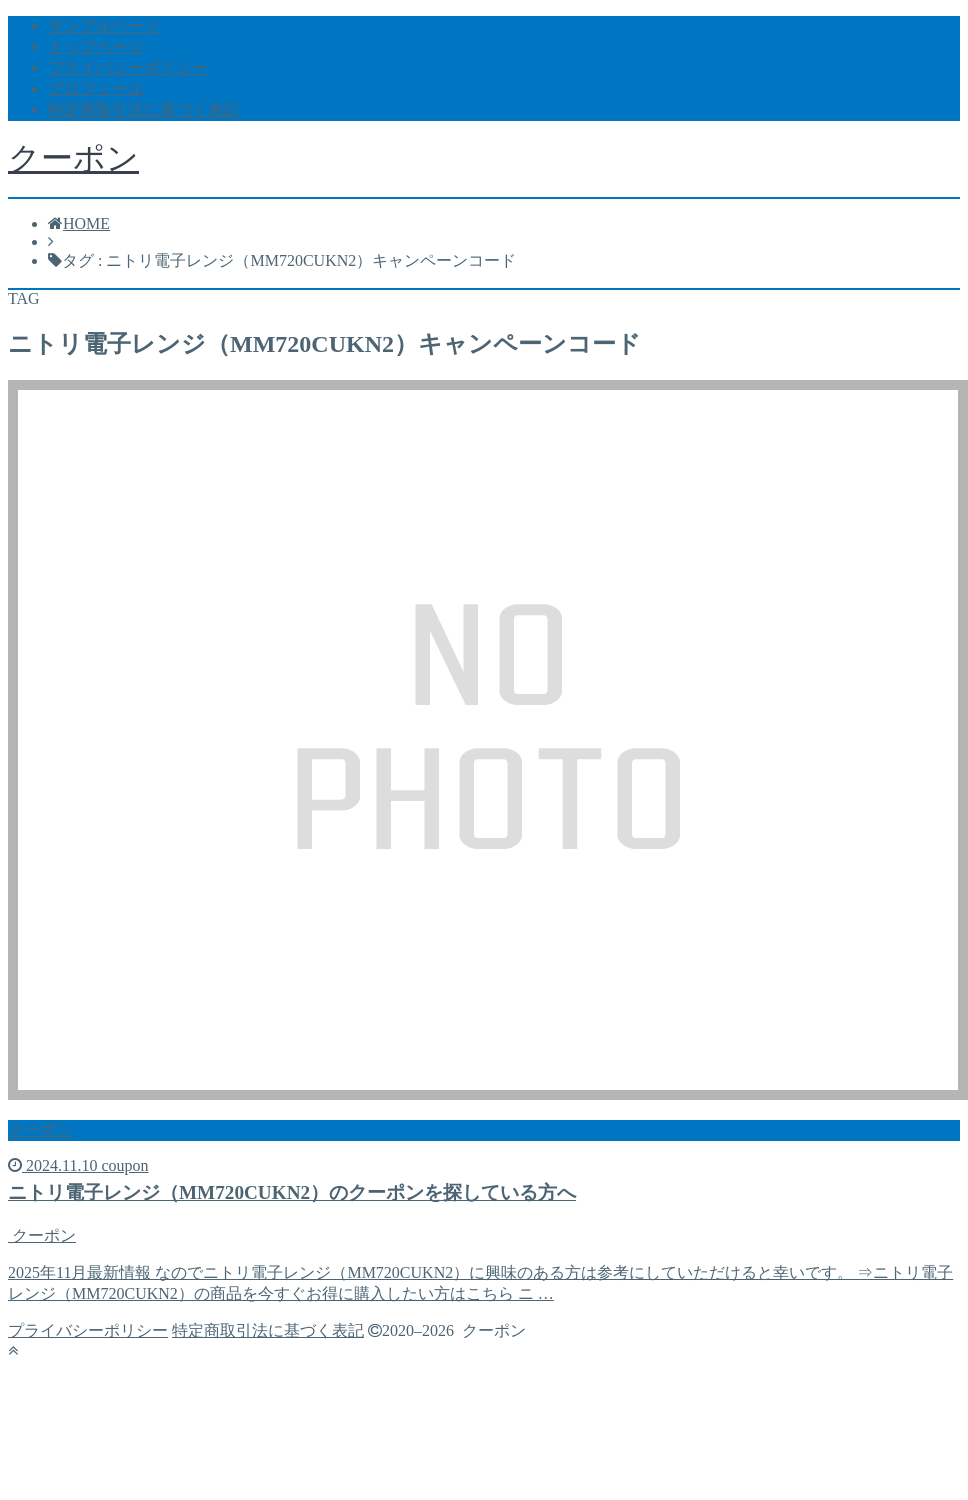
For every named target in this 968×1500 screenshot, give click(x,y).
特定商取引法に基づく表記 (144, 109)
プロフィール (96, 88)
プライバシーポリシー (128, 67)
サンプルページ (104, 25)
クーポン (73, 158)
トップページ (96, 46)
